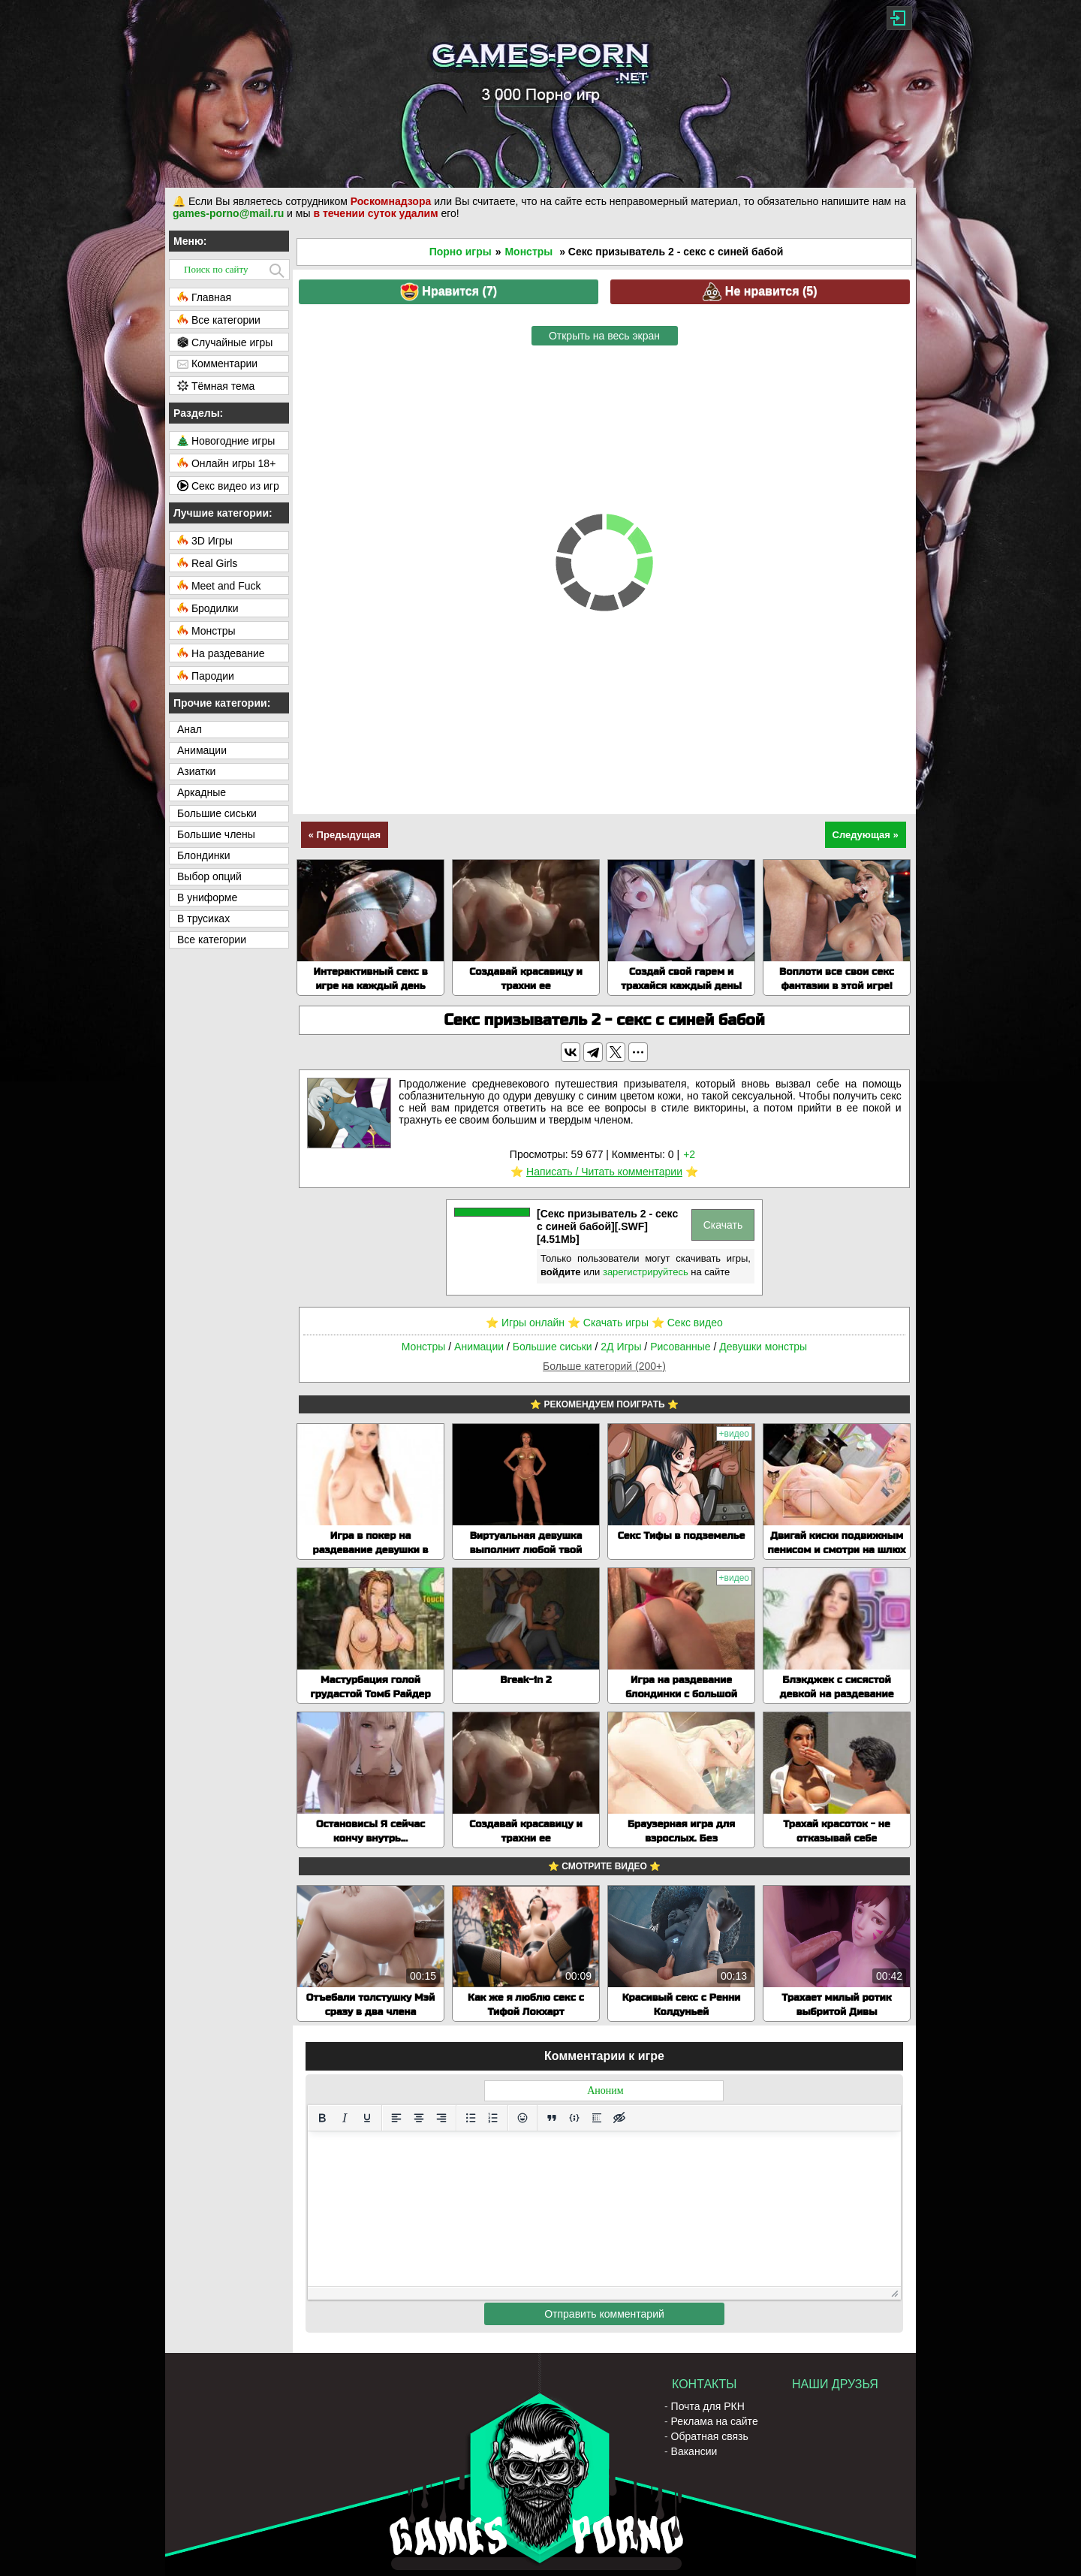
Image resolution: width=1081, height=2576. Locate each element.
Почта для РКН (708, 2406)
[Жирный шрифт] (322, 2118)
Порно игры (460, 252)
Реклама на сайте (714, 2421)
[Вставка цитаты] (551, 2118)
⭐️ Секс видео (687, 1323)
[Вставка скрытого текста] (619, 2118)
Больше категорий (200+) (604, 1366)
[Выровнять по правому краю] (441, 2118)
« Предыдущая (345, 834)
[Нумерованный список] (493, 2118)
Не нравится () (760, 291)
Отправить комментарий (604, 2314)
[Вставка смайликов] (522, 2118)
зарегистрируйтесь (645, 1271)
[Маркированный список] (470, 2118)
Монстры (528, 252)
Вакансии (694, 2451)
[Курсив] (344, 2118)
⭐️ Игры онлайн (525, 1323)
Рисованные (680, 1347)
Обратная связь (709, 2436)
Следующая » (866, 834)
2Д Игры (621, 1347)
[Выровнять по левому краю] (396, 2118)
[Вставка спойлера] (597, 2118)
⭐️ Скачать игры (608, 1323)
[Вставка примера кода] (574, 2118)
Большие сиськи (552, 1347)
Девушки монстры (763, 1347)
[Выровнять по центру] (419, 2118)
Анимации (479, 1347)
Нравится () (448, 291)
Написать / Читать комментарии (604, 1172)
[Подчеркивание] (367, 2118)
